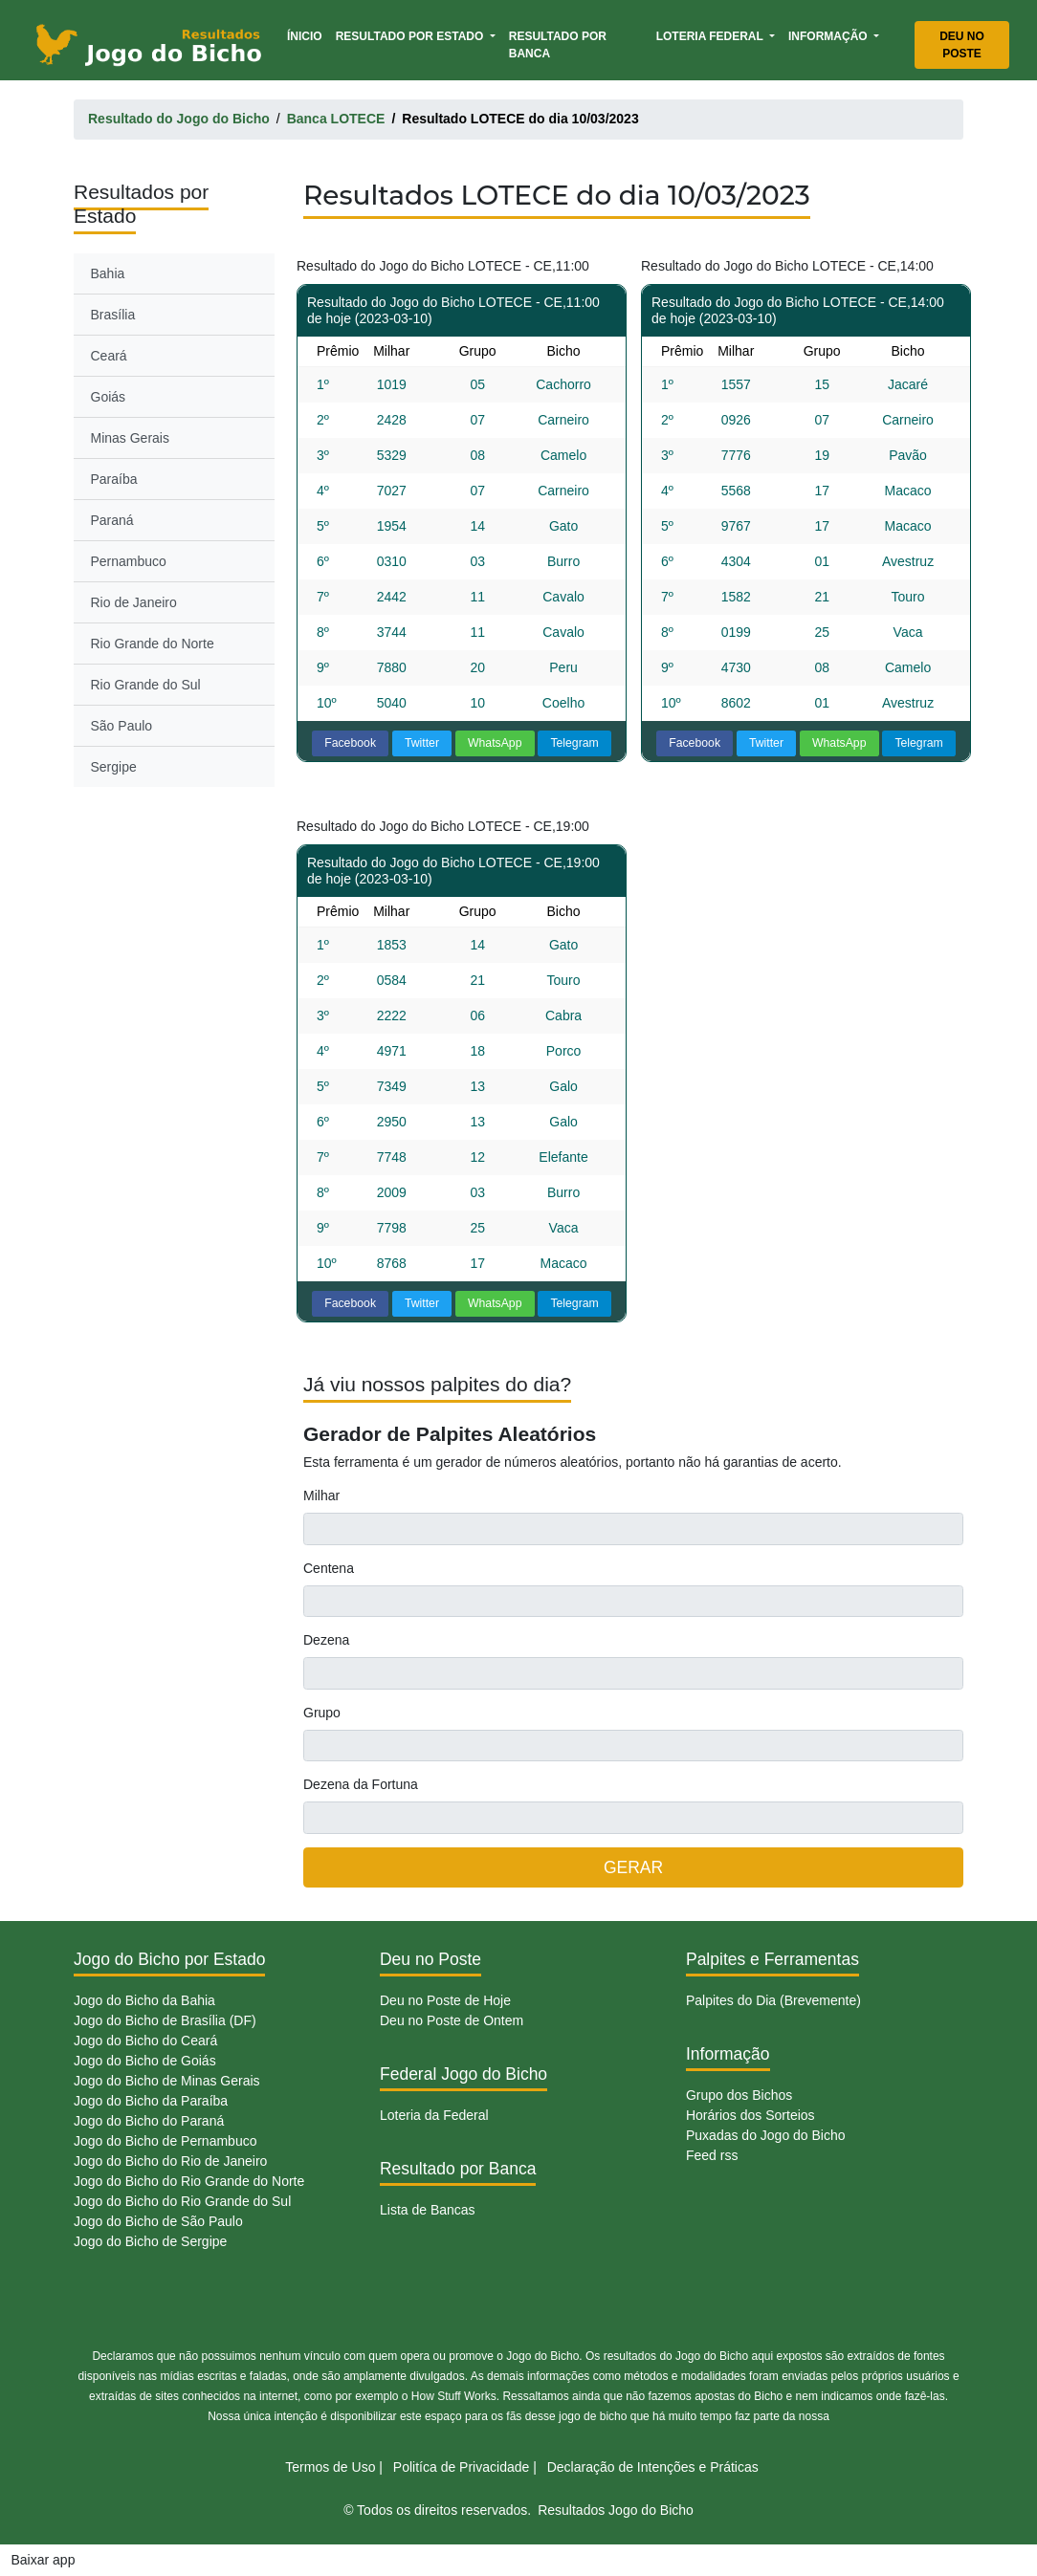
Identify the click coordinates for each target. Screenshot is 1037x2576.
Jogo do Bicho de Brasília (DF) (165, 2020)
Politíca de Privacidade (461, 2467)
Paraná (112, 520)
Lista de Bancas (427, 2209)
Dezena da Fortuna (360, 1784)
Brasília (113, 314)
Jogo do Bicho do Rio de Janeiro (170, 2161)
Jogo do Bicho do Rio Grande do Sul (182, 2201)
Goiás (108, 396)
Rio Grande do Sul (146, 684)
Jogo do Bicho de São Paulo (158, 2221)
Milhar (321, 1495)
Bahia (108, 273)
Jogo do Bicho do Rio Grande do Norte (189, 2181)
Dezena (326, 1640)
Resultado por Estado (411, 36)
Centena (328, 1568)
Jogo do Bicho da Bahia (144, 2000)
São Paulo (122, 725)
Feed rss (712, 2155)
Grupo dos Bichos (739, 2095)
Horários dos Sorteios (750, 2115)
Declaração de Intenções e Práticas (653, 2467)
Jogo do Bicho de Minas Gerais (167, 2080)
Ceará (109, 355)
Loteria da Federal (434, 2115)
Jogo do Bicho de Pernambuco (165, 2141)
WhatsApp (495, 743)
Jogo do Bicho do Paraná (149, 2120)
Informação (829, 36)
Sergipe (114, 767)
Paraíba (114, 479)
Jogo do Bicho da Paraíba (151, 2100)
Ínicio (308, 35)
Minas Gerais (130, 438)
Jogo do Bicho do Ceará (145, 2040)
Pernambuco (128, 561)
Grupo (322, 1712)
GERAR (633, 1867)
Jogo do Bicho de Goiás (145, 2060)
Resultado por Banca (558, 45)
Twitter (422, 743)
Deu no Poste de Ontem (451, 2020)
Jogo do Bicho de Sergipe (150, 2241)
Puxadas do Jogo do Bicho (766, 2135)
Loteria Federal (711, 36)
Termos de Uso (330, 2467)
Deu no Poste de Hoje (445, 2000)
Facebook (350, 743)
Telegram (574, 743)
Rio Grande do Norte (152, 643)
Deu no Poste (961, 45)
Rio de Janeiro (134, 602)
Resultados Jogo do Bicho (616, 2510)
